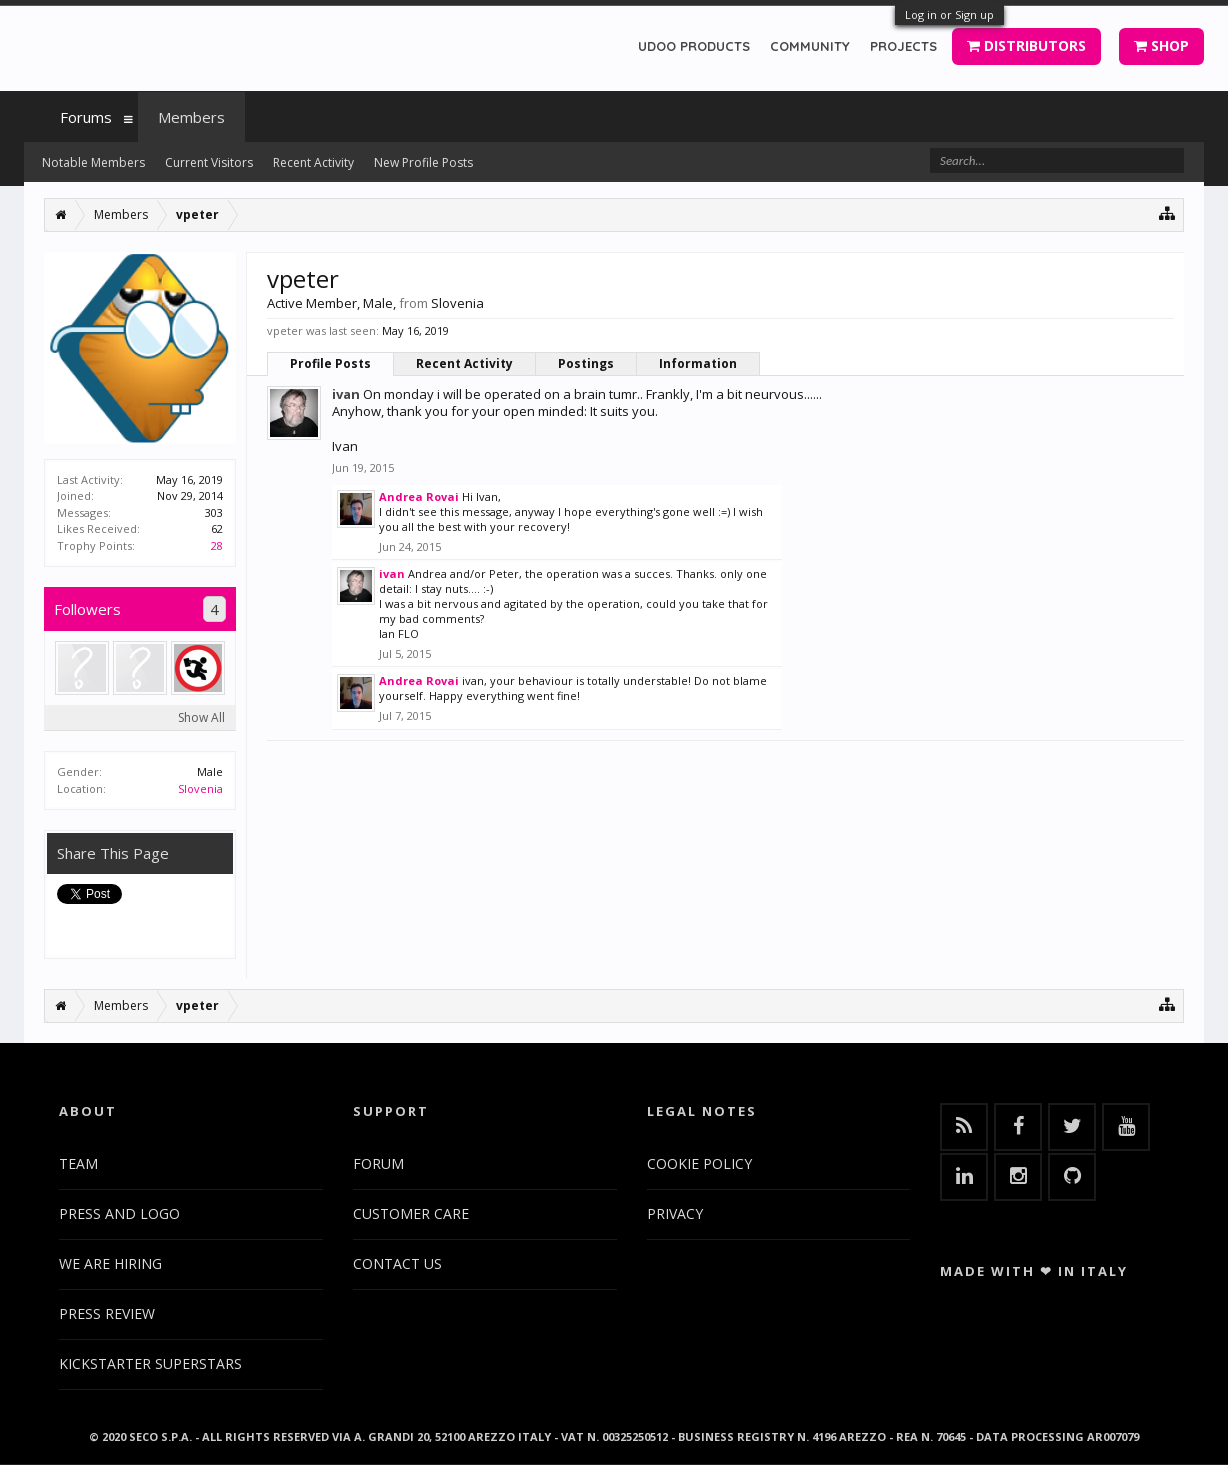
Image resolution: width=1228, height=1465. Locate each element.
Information (698, 363)
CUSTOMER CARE (411, 1213)
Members (191, 117)
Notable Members (93, 162)
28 (217, 545)
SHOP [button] (1161, 45)
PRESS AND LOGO (119, 1213)
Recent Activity (464, 363)
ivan (346, 394)
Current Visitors (209, 162)
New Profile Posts (423, 162)
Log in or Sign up (949, 14)
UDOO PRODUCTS (694, 46)
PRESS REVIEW (107, 1313)
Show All (201, 717)
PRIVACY (675, 1213)
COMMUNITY (810, 46)
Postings (586, 363)
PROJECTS (903, 46)
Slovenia (200, 788)
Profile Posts (330, 363)
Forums (86, 117)
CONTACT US (397, 1263)
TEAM (78, 1163)
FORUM (378, 1163)
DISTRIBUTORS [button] (1026, 45)
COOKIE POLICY (699, 1163)
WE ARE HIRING (110, 1263)
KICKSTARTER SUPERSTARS (150, 1363)
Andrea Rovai (419, 496)
